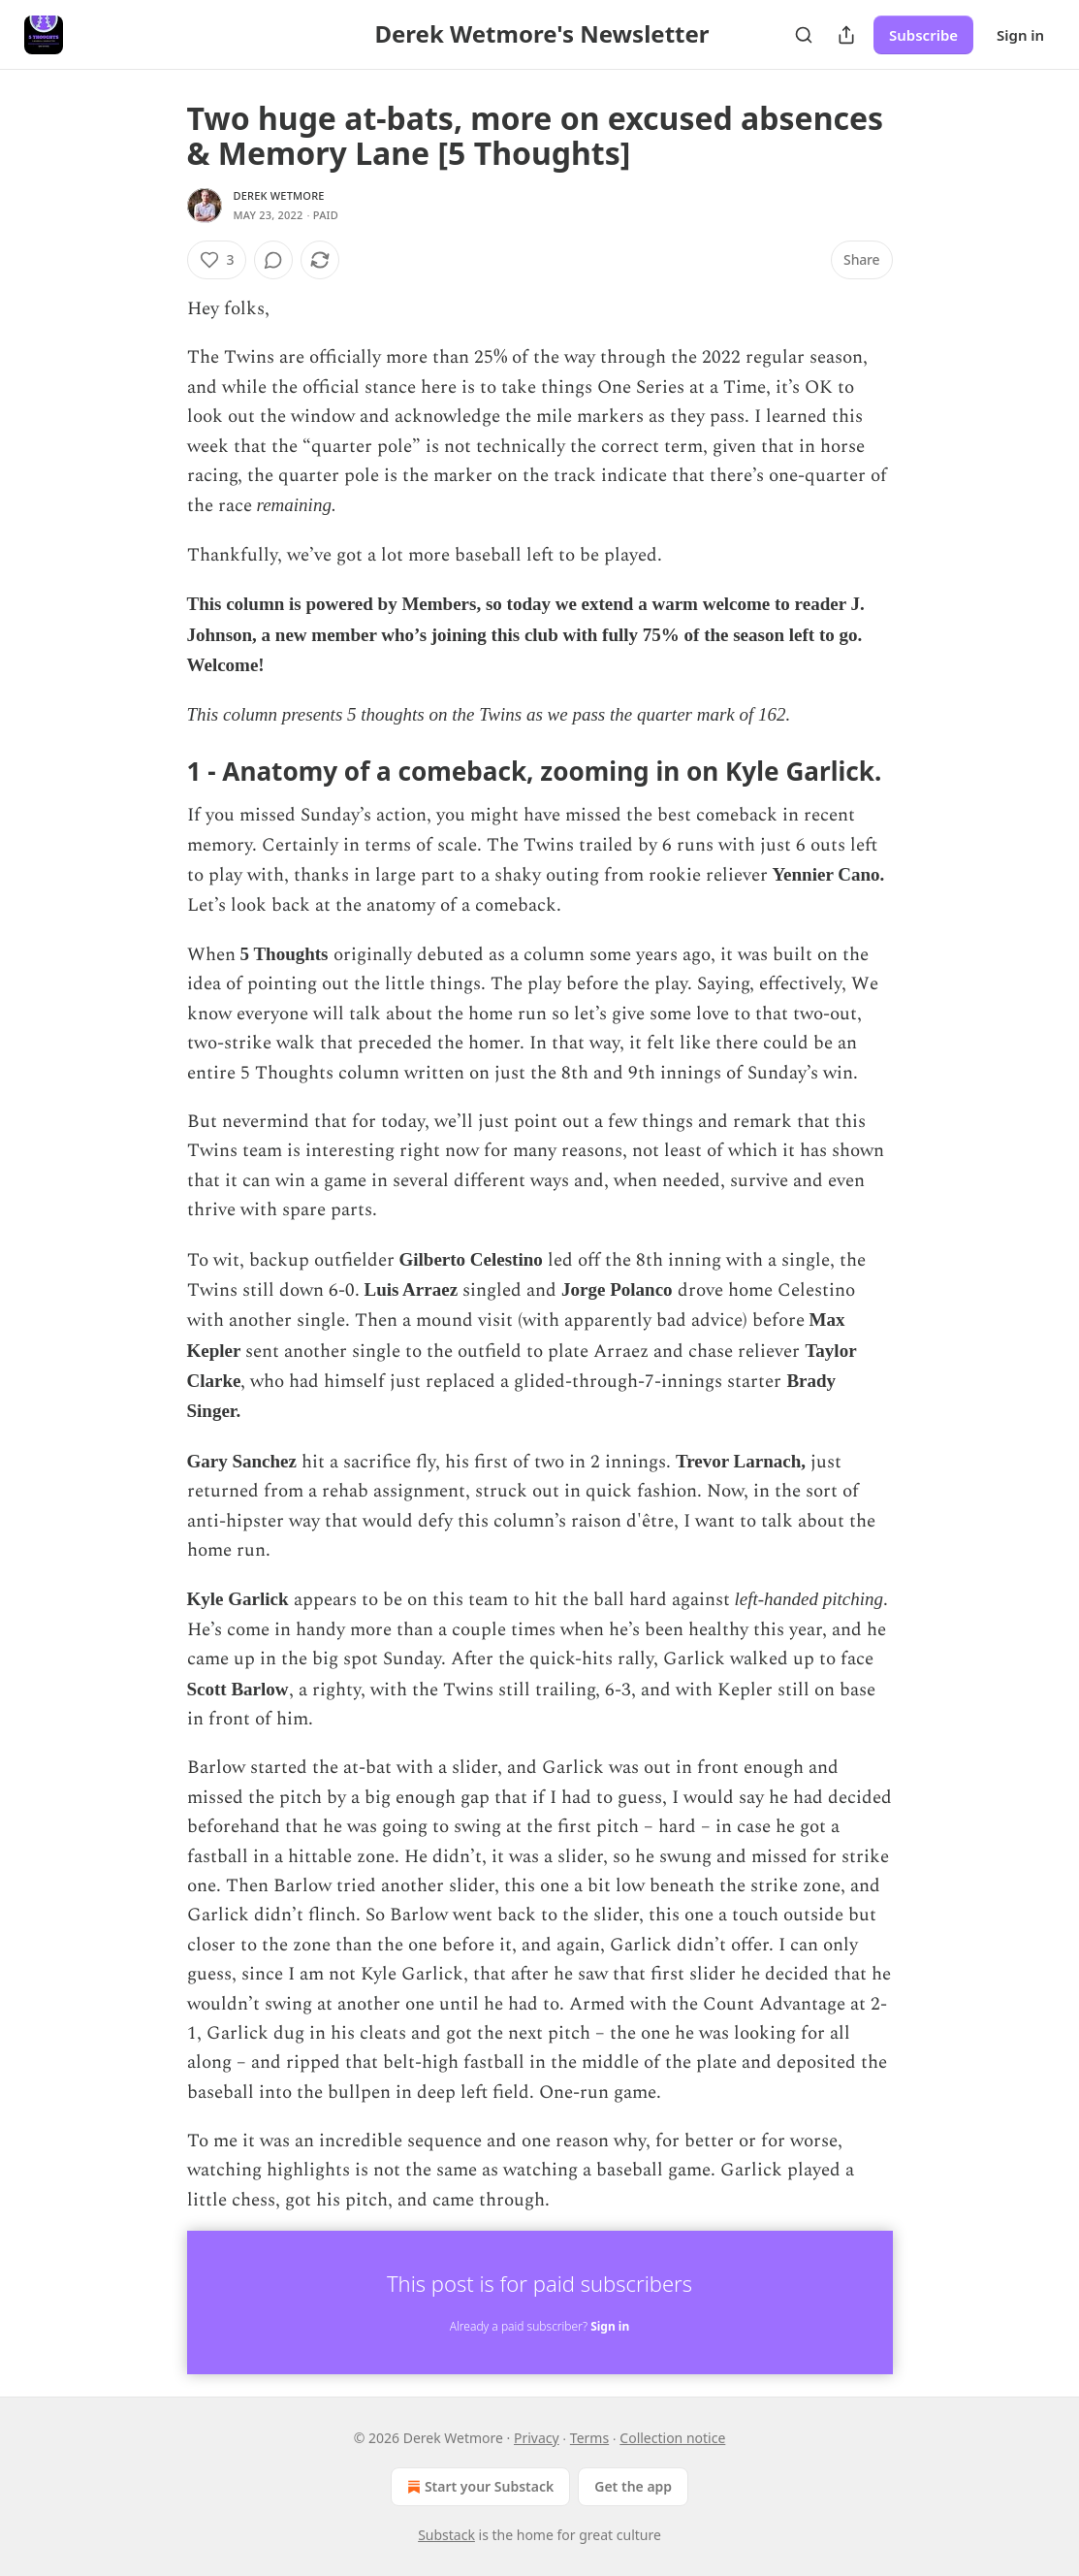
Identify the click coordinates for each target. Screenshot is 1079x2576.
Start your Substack (478, 2486)
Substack (446, 2535)
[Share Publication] (846, 35)
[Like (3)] (217, 260)
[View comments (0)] (273, 260)
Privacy (536, 2438)
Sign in (1020, 35)
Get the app (633, 2486)
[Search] (803, 35)
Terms (589, 2438)
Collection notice (672, 2438)
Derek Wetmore (279, 195)
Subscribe (923, 35)
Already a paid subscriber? (539, 2326)
